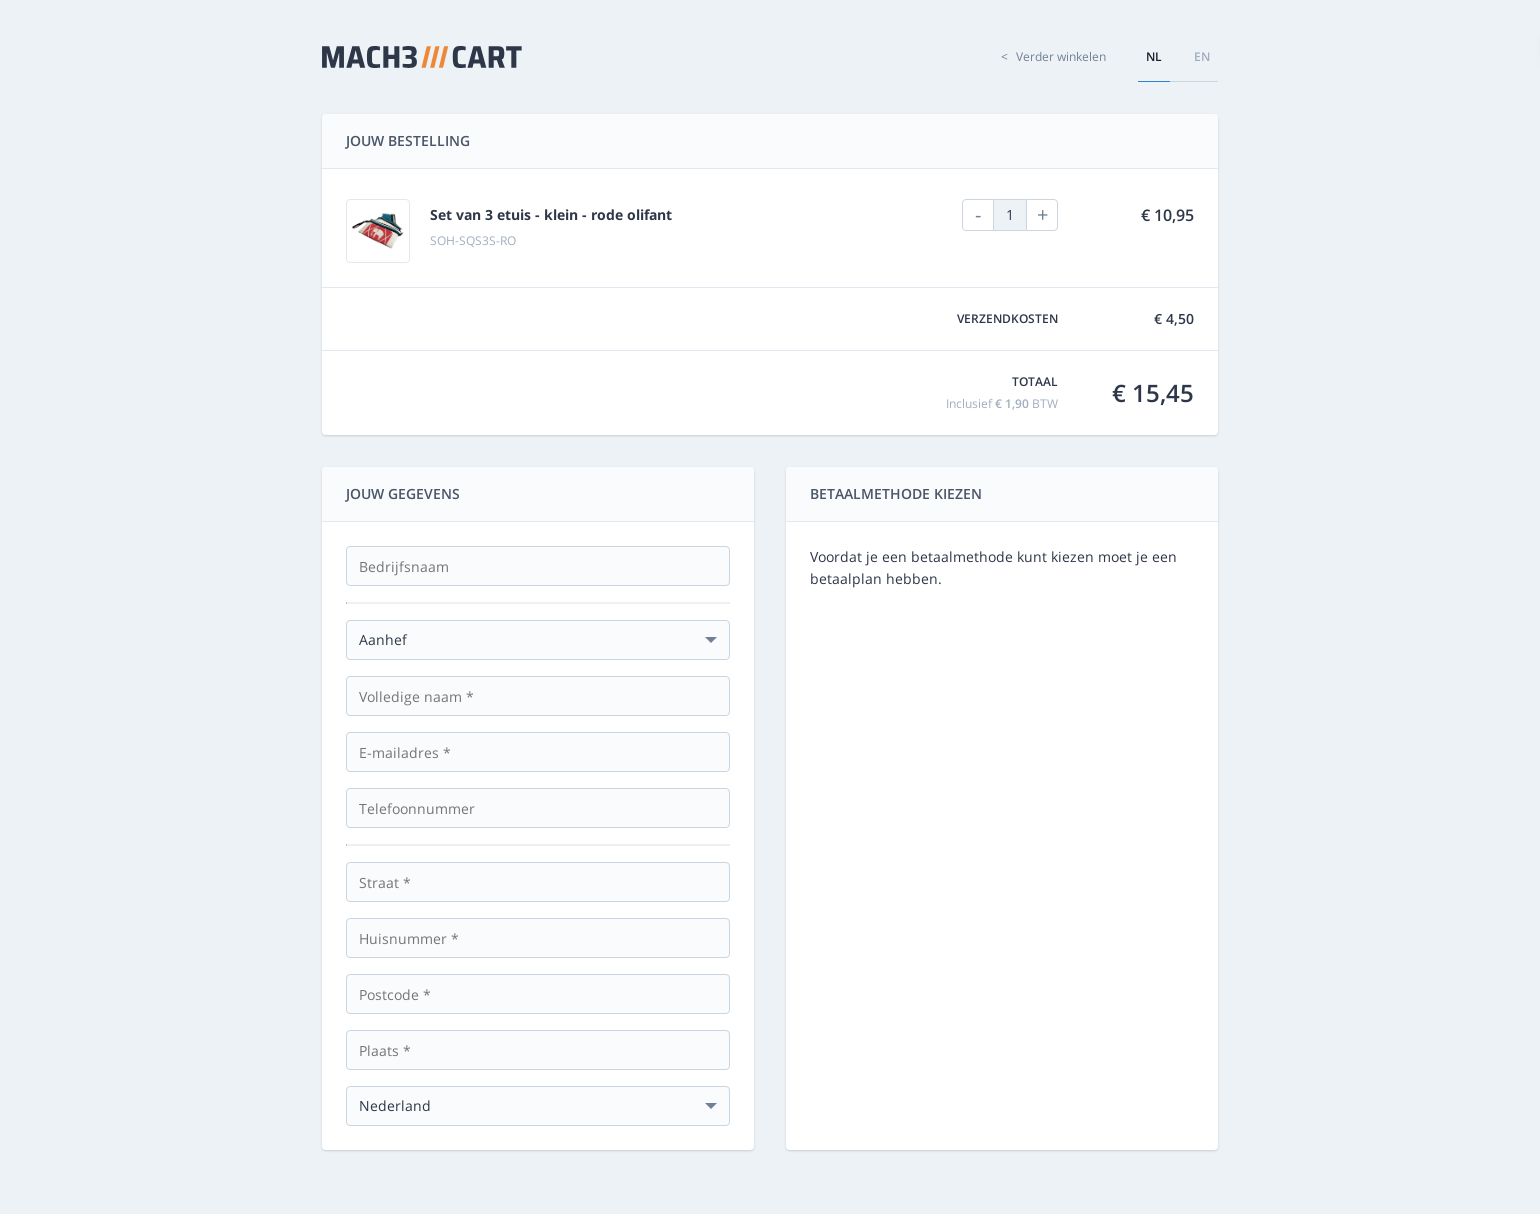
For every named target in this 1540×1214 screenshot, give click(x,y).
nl (1154, 56)
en (1202, 56)
